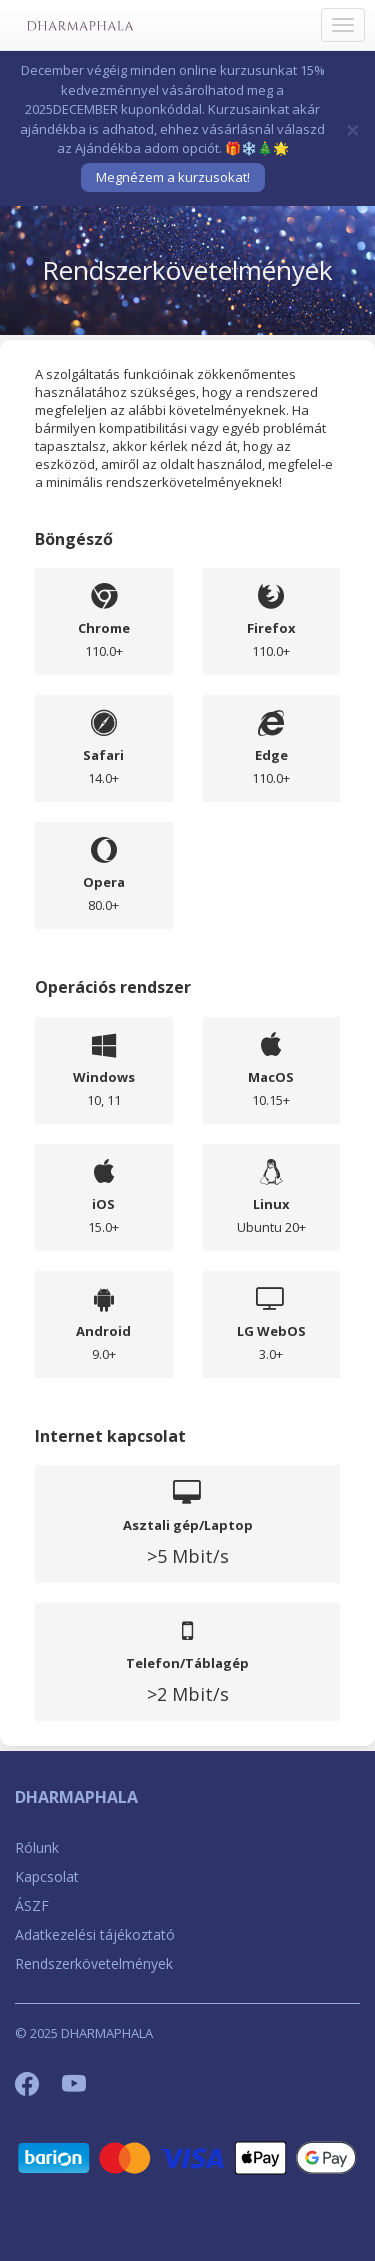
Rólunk (37, 1847)
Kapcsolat (47, 1876)
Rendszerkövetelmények (94, 1963)
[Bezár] (353, 129)
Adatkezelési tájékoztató (95, 1934)
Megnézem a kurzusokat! (173, 177)
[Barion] (187, 2156)
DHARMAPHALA (76, 1797)
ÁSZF (32, 1905)
